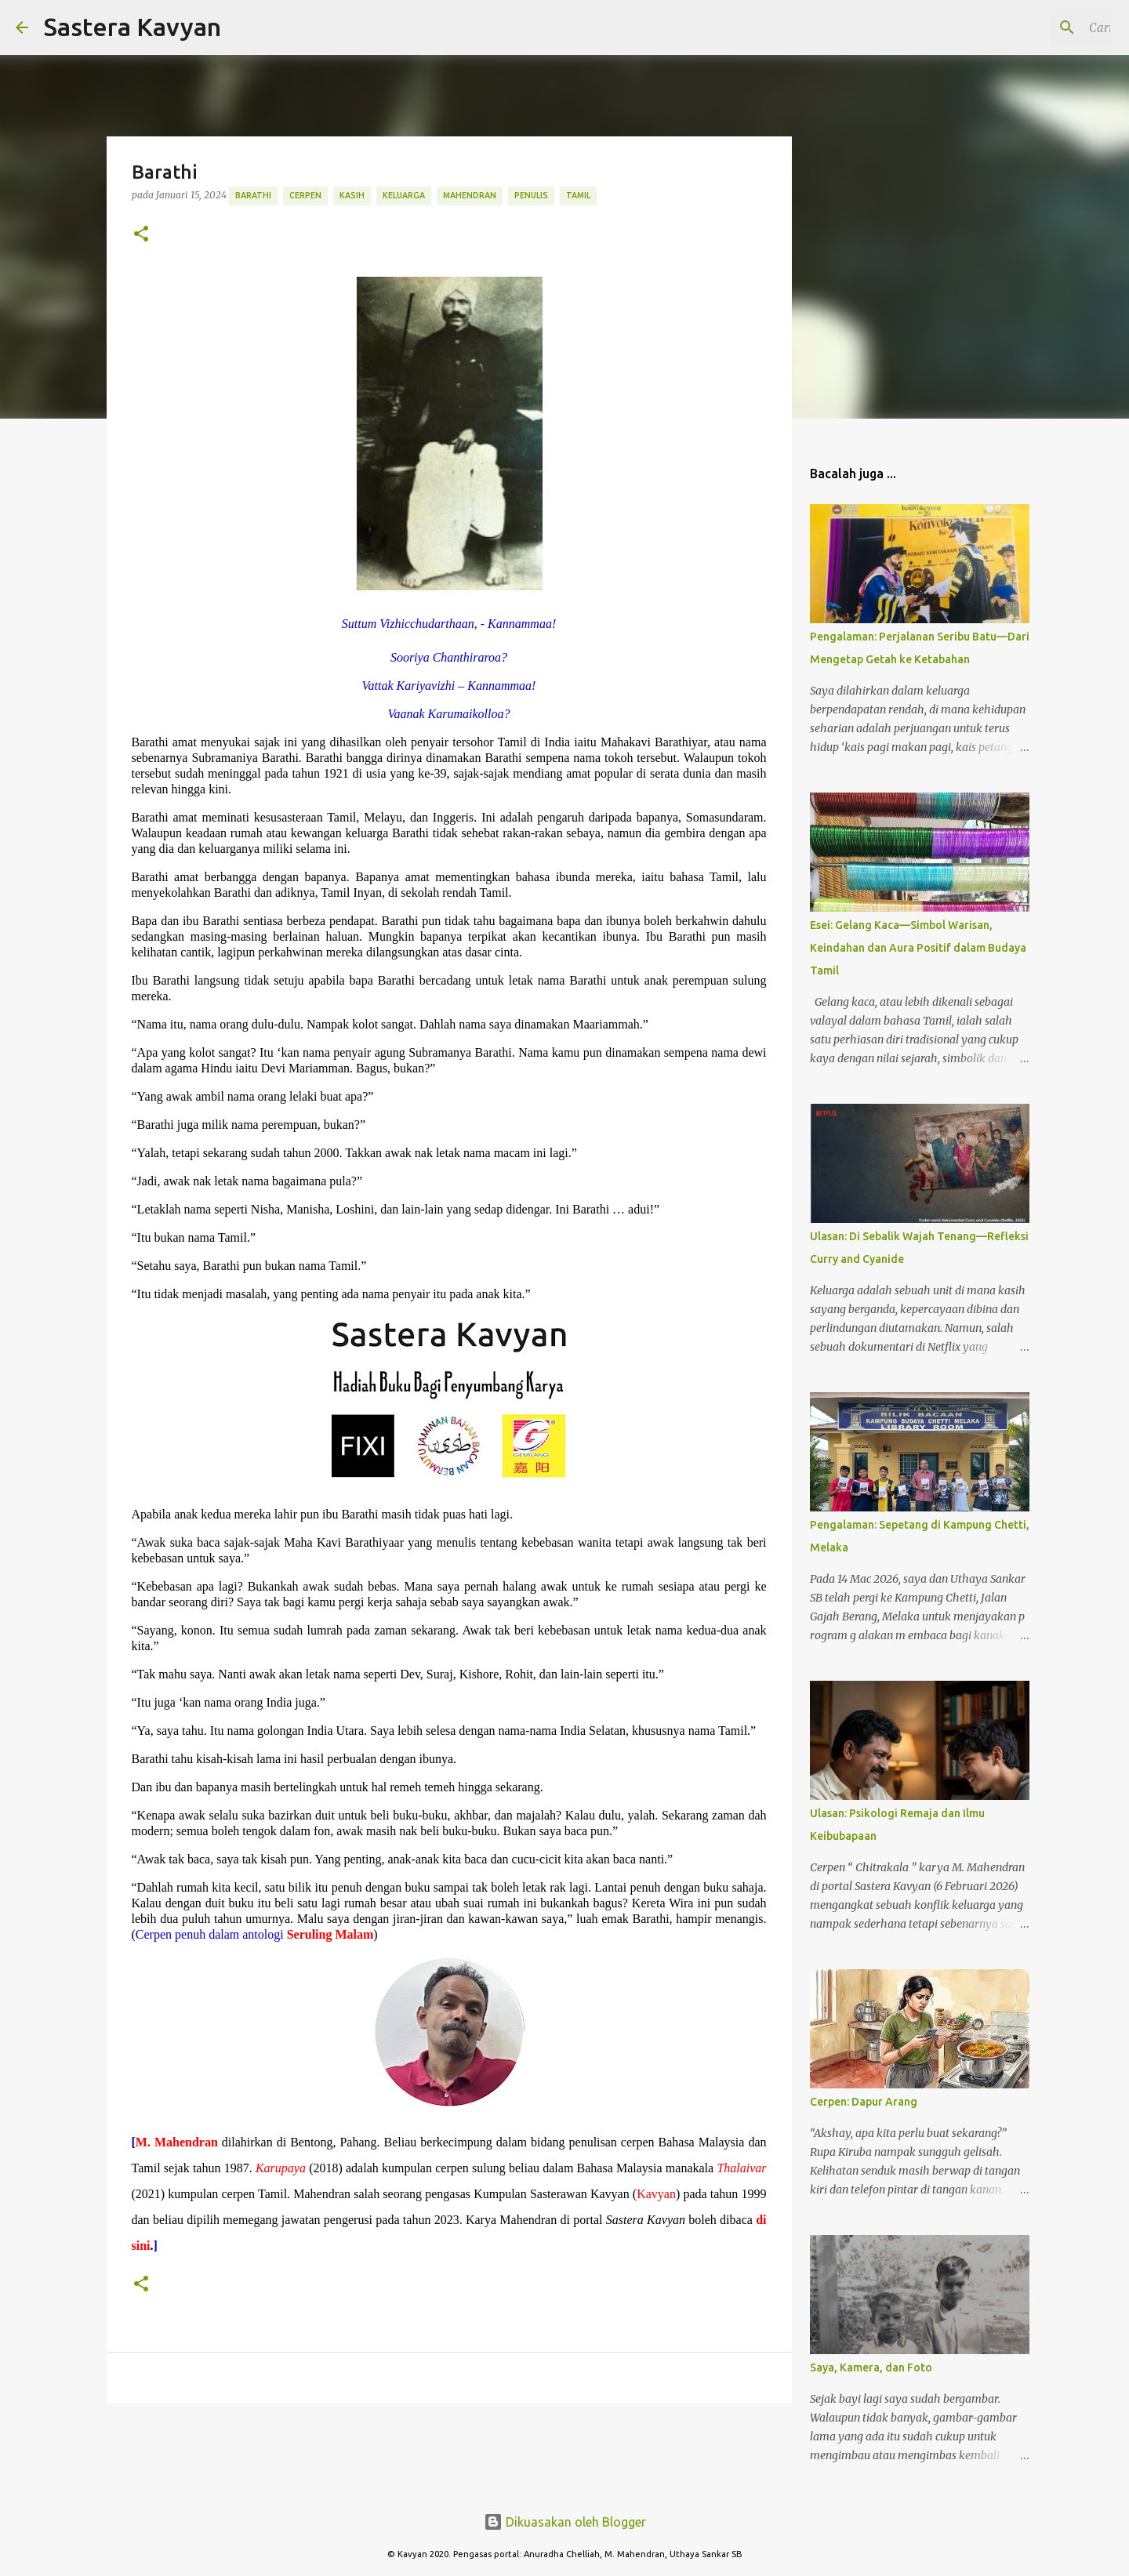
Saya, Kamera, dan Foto (871, 2367)
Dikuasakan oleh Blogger (565, 2522)
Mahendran (469, 195)
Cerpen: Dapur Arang (863, 2101)
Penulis (531, 195)
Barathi (253, 195)
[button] (141, 234)
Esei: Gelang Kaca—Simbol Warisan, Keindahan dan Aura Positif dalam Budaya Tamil (918, 948)
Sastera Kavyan (132, 27)
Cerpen (305, 195)
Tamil (578, 195)
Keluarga (404, 195)
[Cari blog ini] (1034, 27)
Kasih (352, 195)
